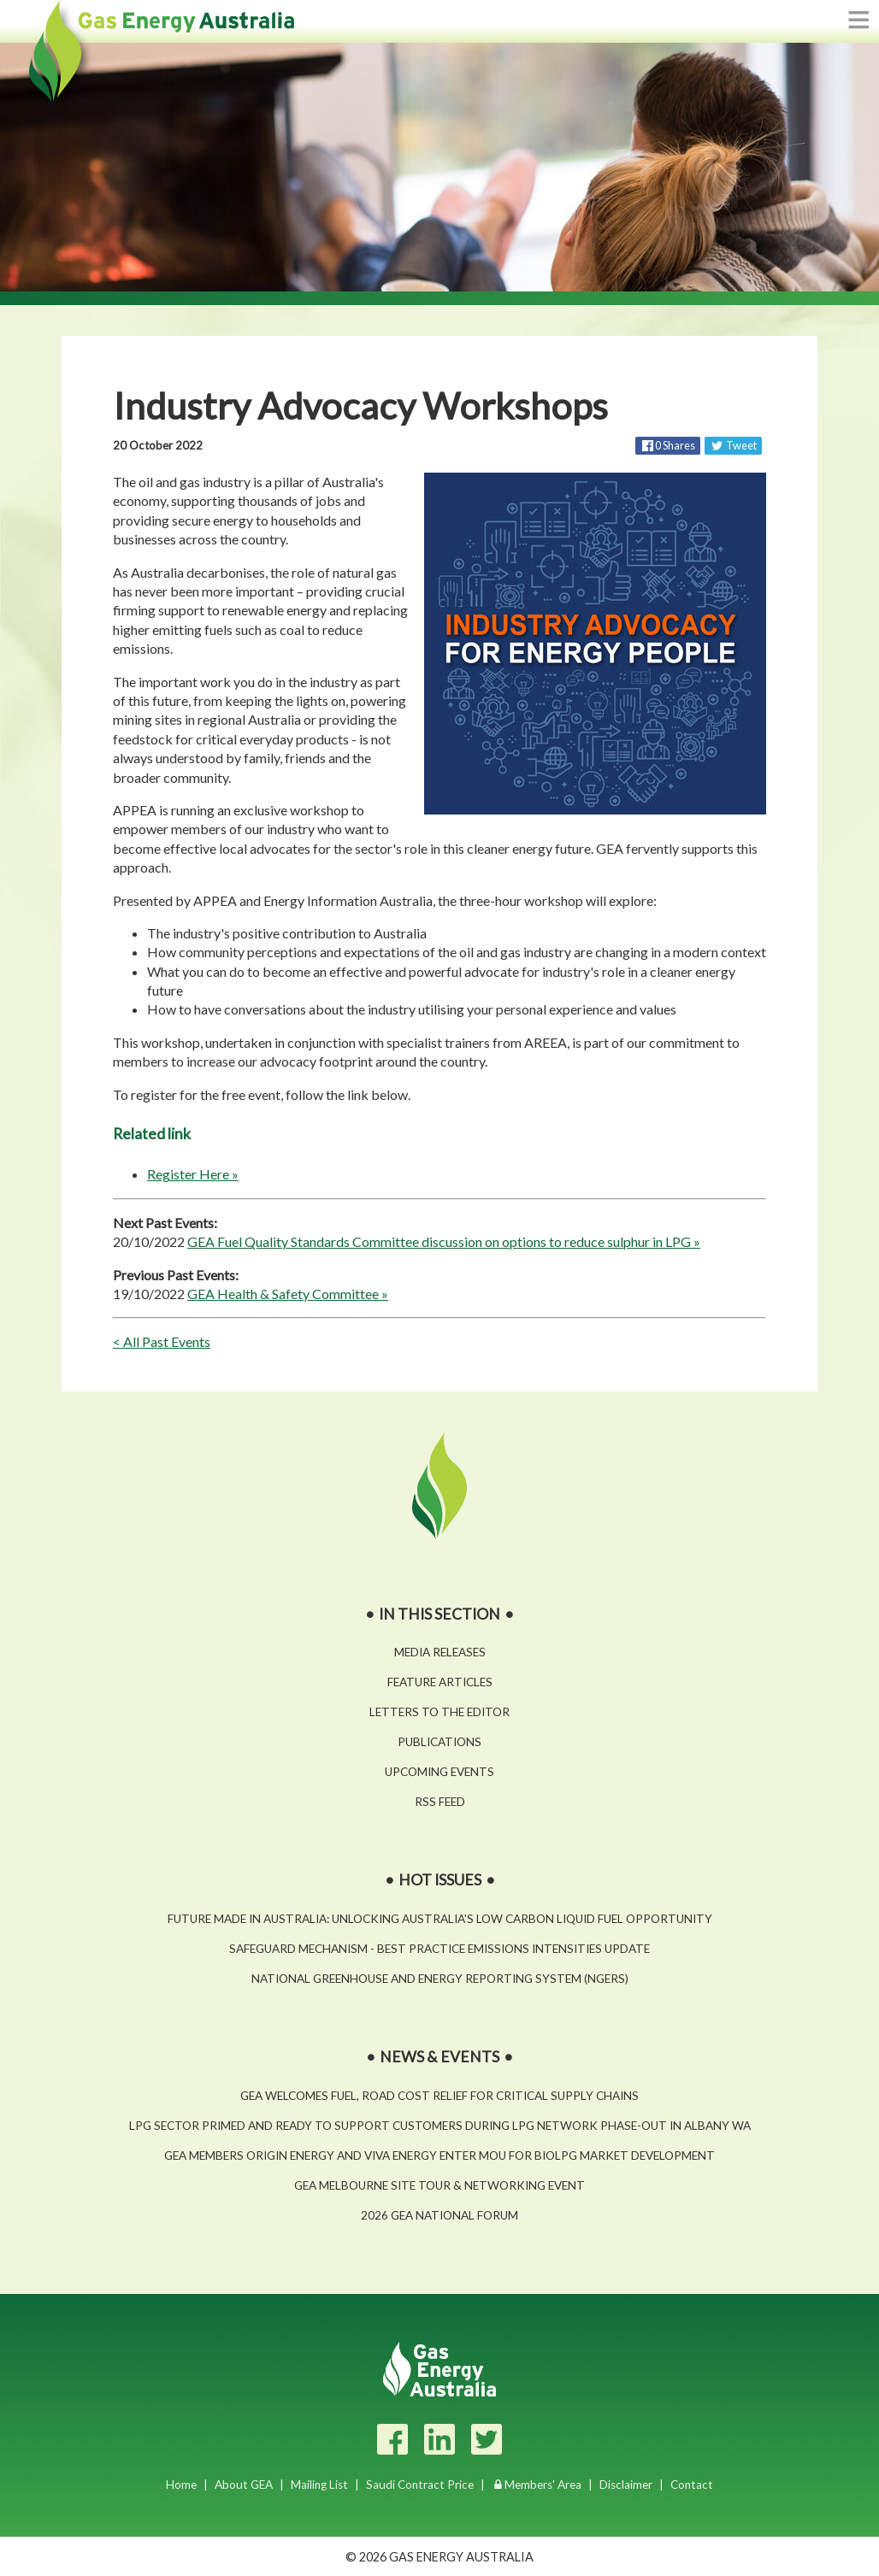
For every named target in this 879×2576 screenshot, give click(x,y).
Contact (691, 2484)
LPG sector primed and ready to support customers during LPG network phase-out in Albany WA (440, 2125)
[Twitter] (486, 2439)
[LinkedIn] (439, 2439)
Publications (439, 1742)
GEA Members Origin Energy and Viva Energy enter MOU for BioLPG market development (439, 2155)
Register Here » (193, 1174)
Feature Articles (440, 1682)
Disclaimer (625, 2484)
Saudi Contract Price (420, 2484)
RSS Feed (440, 1801)
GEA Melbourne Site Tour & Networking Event (439, 2185)
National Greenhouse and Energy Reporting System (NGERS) (439, 1978)
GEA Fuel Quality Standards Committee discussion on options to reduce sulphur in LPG (439, 1241)
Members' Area (542, 2484)
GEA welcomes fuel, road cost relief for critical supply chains (439, 2096)
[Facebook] (392, 2439)
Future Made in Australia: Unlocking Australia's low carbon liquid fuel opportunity (440, 1919)
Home (181, 2484)
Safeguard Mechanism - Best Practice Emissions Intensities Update (439, 1949)
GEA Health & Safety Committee (283, 1293)
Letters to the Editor (439, 1712)
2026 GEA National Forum (439, 2215)
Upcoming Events (439, 1772)
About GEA (244, 2484)
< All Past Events (161, 1341)
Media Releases (440, 1652)
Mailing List (319, 2484)
